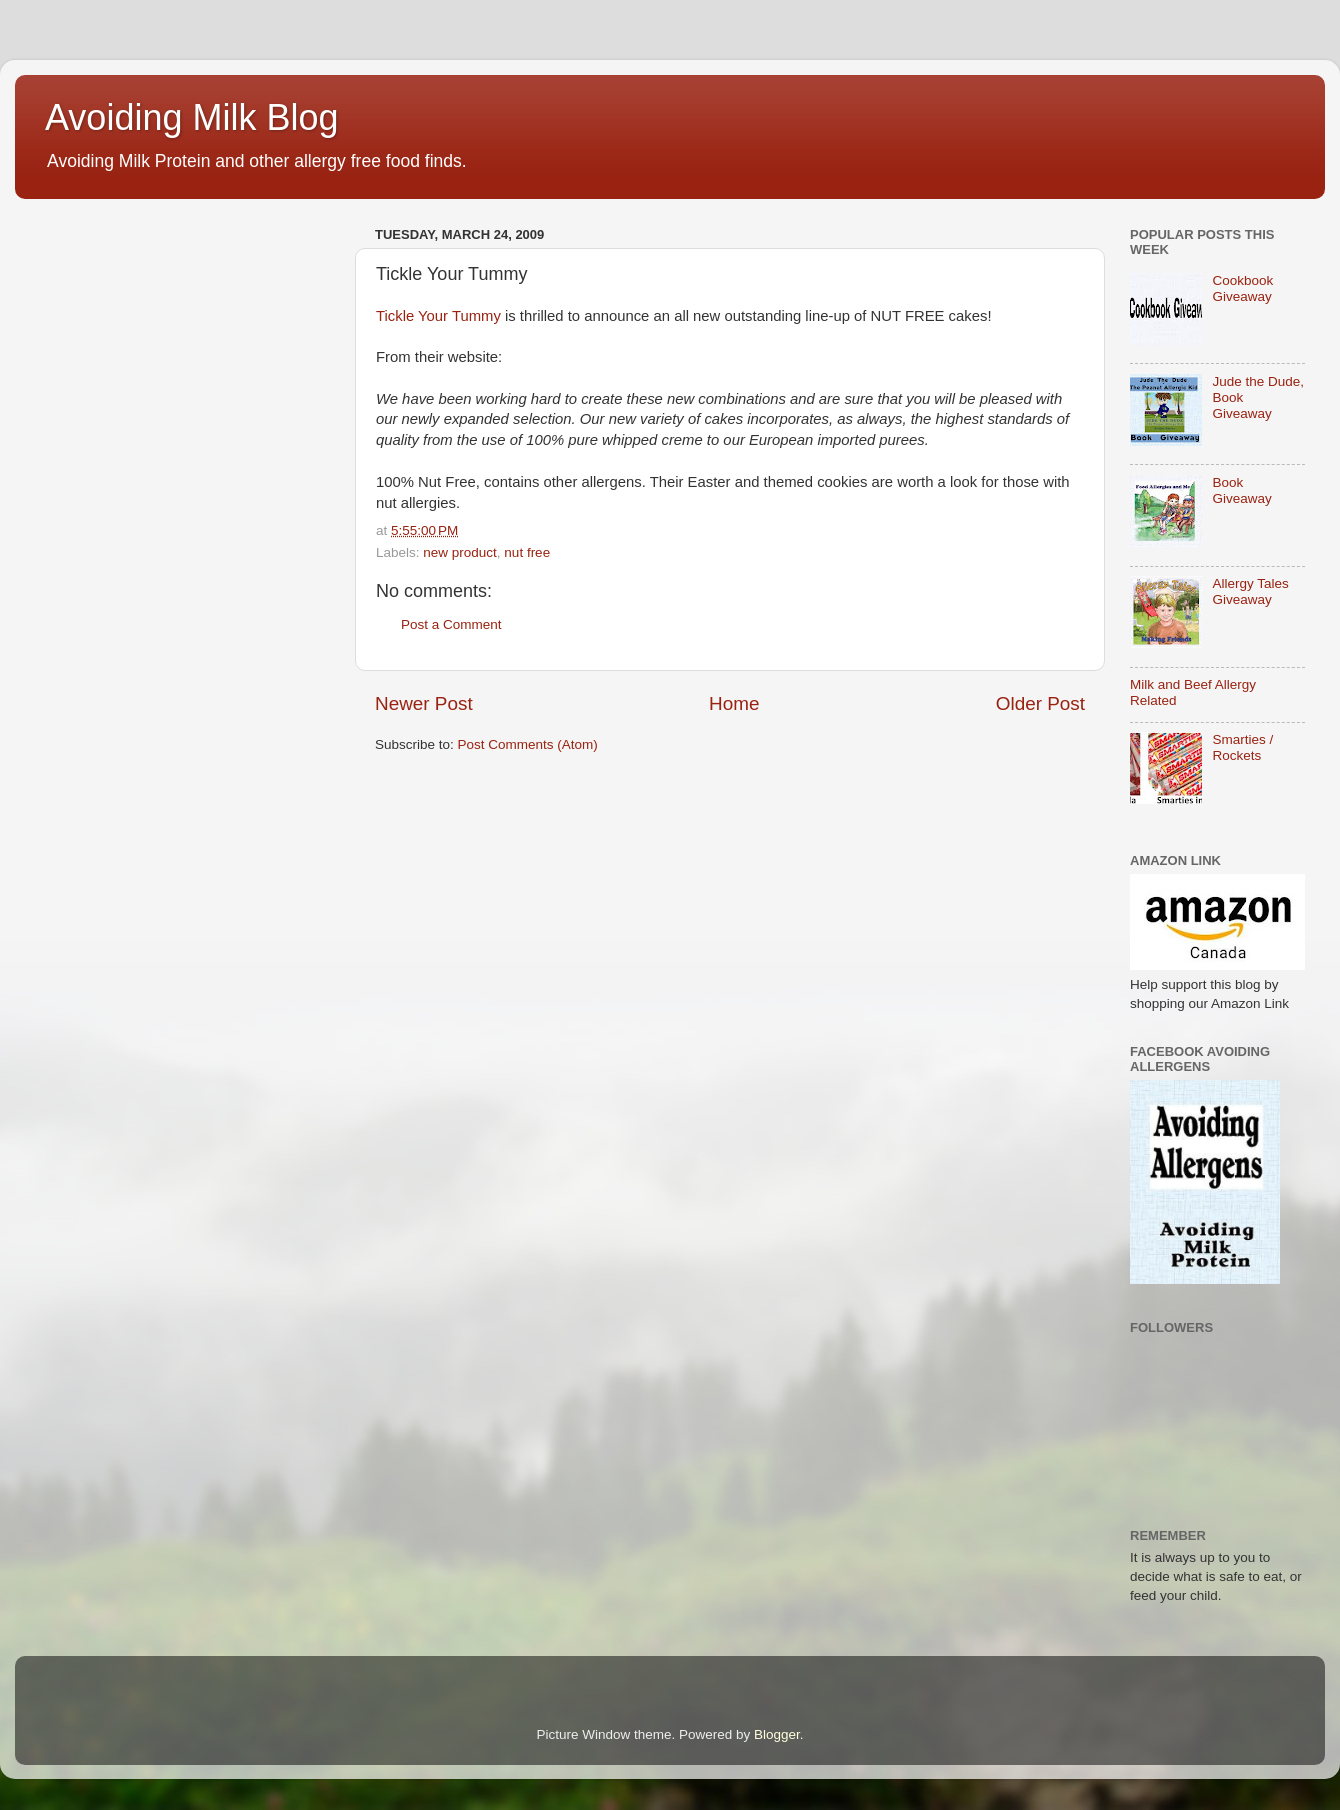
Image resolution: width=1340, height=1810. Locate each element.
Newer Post (424, 703)
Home (734, 703)
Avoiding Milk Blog (191, 117)
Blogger (777, 1734)
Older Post (1040, 703)
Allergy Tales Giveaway (1250, 591)
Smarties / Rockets (1242, 747)
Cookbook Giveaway (1242, 288)
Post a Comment (451, 624)
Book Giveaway (1241, 490)
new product (460, 552)
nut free (527, 552)
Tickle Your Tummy (438, 316)
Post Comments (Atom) (528, 744)
